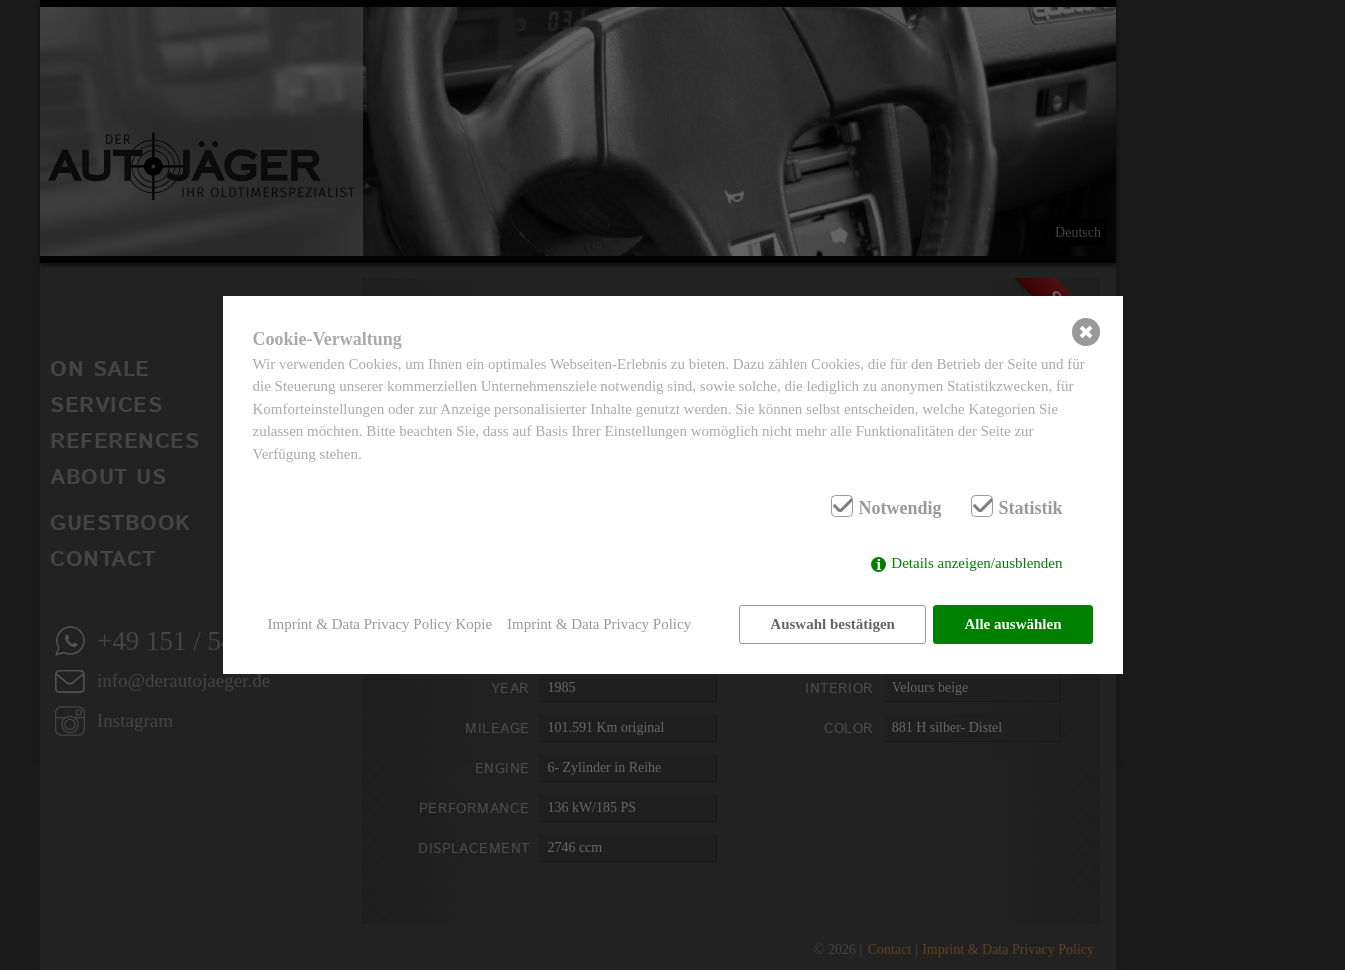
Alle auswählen (1012, 624)
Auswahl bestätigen (832, 624)
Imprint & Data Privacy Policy (599, 624)
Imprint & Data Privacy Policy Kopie (380, 624)
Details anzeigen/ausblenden (976, 563)
